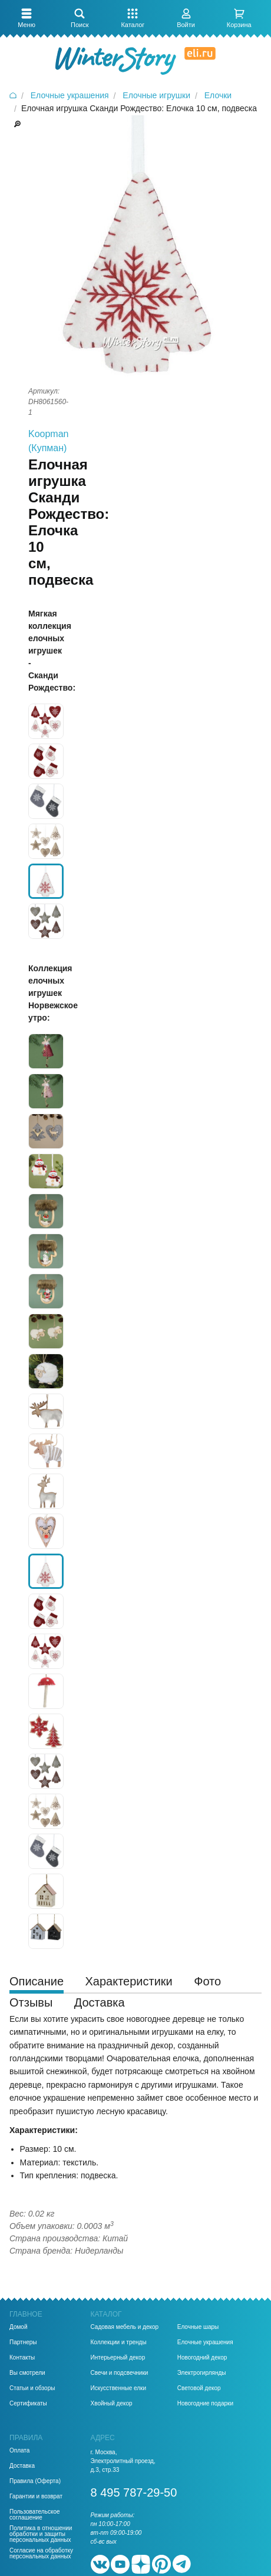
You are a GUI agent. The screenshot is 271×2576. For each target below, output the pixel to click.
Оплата (19, 2451)
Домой (18, 2327)
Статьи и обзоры (32, 2388)
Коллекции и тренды (119, 2342)
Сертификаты (28, 2404)
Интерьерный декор (118, 2358)
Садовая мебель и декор (125, 2327)
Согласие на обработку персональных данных (41, 2554)
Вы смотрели (27, 2373)
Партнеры (23, 2342)
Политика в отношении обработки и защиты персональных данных (40, 2534)
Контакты (22, 2358)
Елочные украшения (205, 2342)
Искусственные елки (119, 2388)
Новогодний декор (202, 2358)
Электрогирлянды (201, 2373)
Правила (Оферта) (35, 2481)
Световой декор (199, 2388)
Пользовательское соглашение (34, 2515)
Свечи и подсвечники (119, 2373)
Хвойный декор (112, 2404)
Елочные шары (198, 2327)
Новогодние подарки (205, 2404)
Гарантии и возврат (35, 2497)
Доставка (22, 2466)
